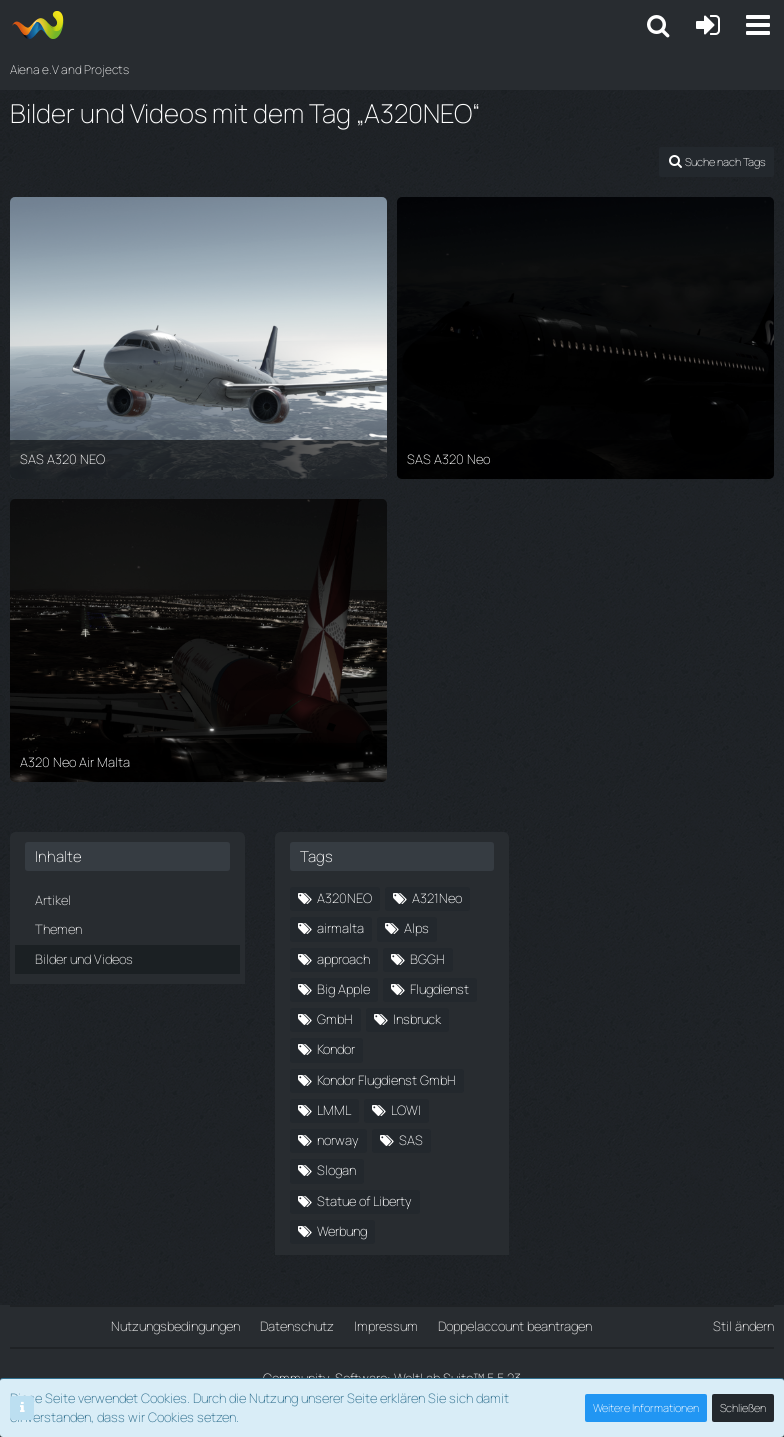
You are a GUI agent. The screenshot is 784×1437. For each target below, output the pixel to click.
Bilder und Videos (84, 959)
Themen (58, 929)
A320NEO (344, 898)
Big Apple (343, 989)
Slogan (336, 1170)
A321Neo (437, 898)
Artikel (53, 900)
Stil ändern (743, 1326)
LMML (334, 1110)
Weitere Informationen (646, 1407)
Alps (416, 928)
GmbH (335, 1019)
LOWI (406, 1110)
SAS (411, 1140)
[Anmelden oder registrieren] (708, 25)
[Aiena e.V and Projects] (37, 25)
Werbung (342, 1231)
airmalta (340, 928)
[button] (758, 25)
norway (338, 1140)
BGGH (427, 959)
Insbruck (417, 1019)
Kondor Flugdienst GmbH (386, 1080)
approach (343, 959)
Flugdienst (439, 989)
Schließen (743, 1407)
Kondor (336, 1049)
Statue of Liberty (364, 1201)
